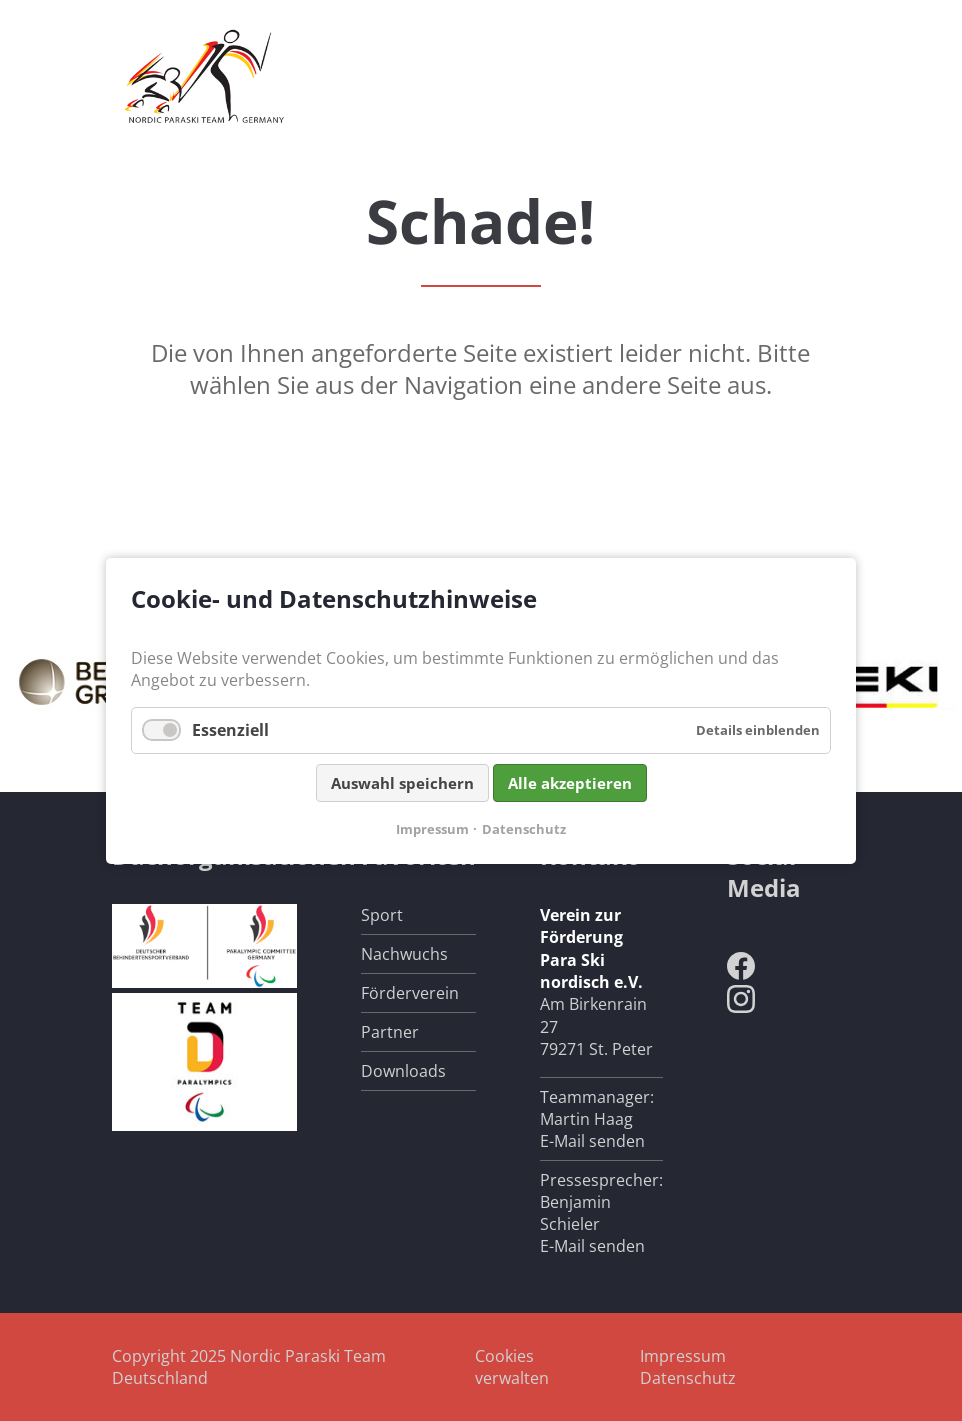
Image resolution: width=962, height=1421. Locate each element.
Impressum (683, 1356)
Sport (382, 915)
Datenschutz (688, 1378)
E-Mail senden (592, 1141)
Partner (390, 1032)
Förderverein (410, 993)
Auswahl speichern (402, 782)
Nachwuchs (404, 954)
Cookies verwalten (512, 1367)
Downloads (403, 1071)
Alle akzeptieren (570, 782)
